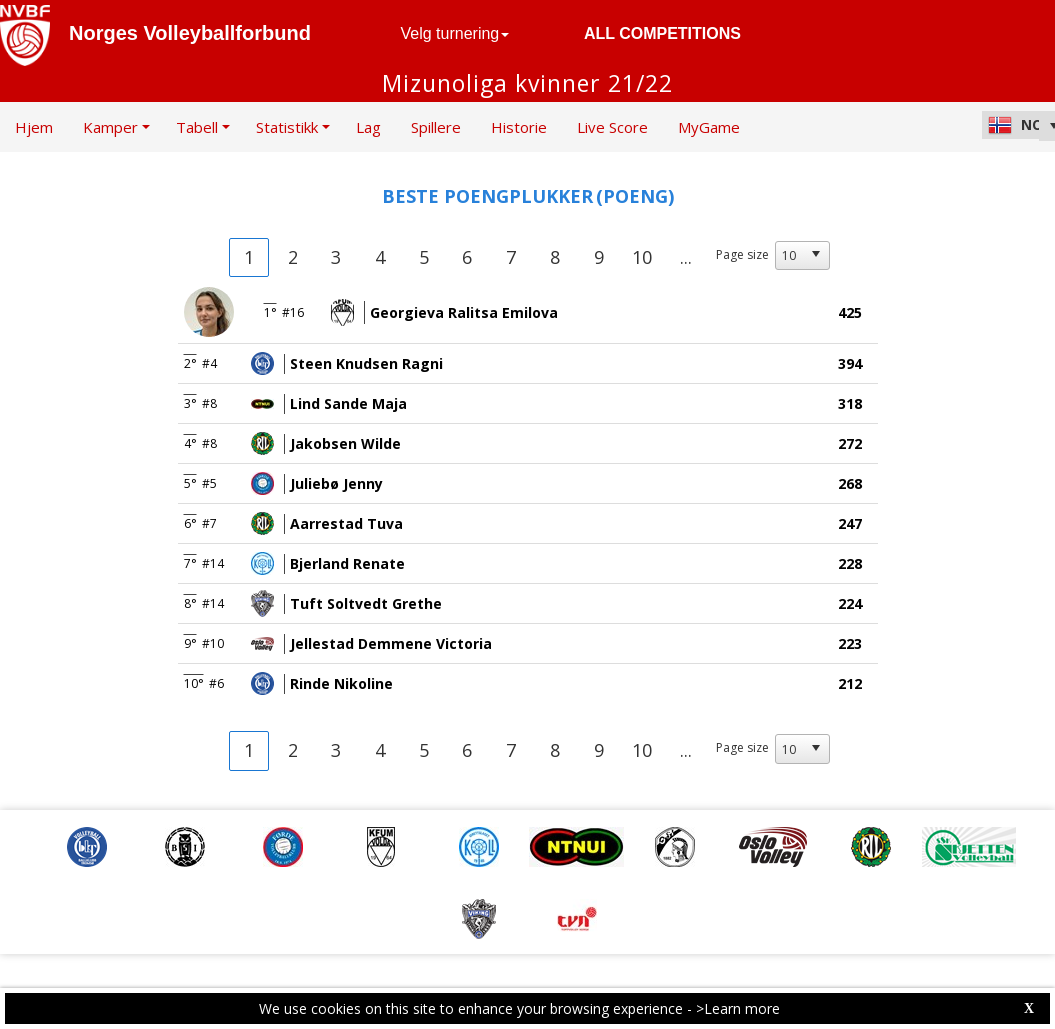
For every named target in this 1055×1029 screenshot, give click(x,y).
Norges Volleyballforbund (190, 33)
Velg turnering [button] (455, 33)
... (686, 257)
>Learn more (738, 1008)
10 (642, 257)
